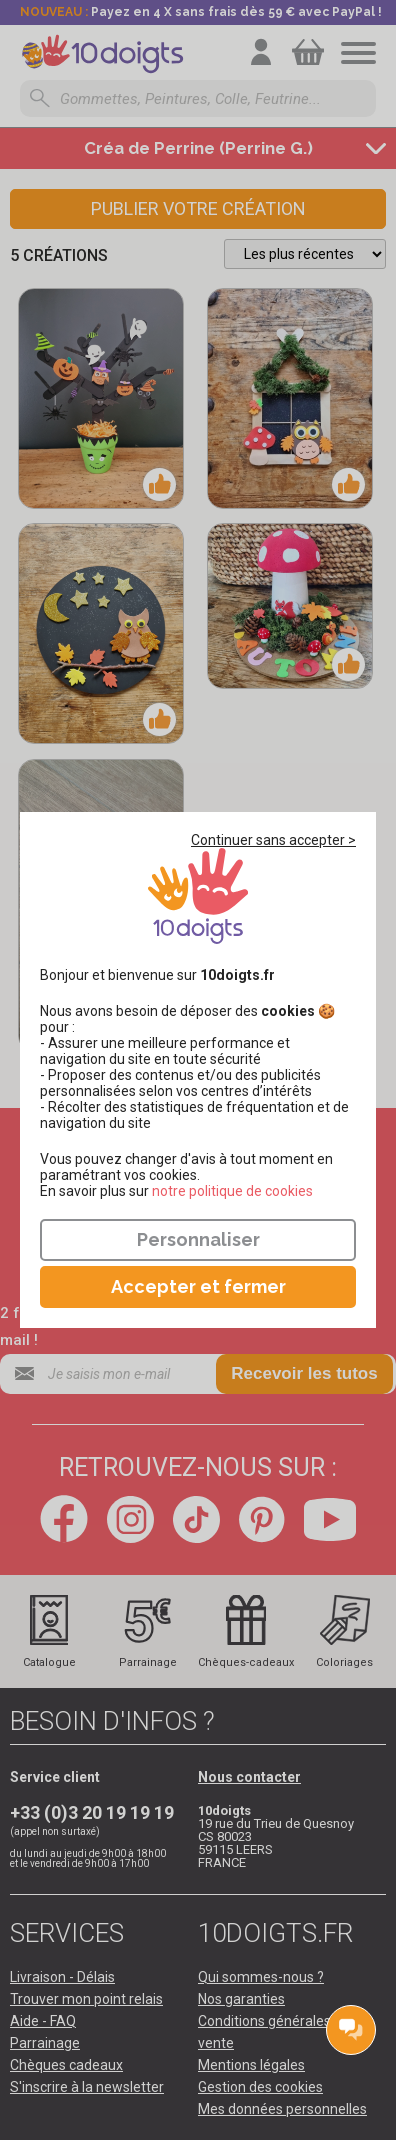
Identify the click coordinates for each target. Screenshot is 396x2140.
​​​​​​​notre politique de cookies (232, 1191)
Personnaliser (198, 1239)
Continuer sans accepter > (273, 840)
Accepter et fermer (198, 1286)
